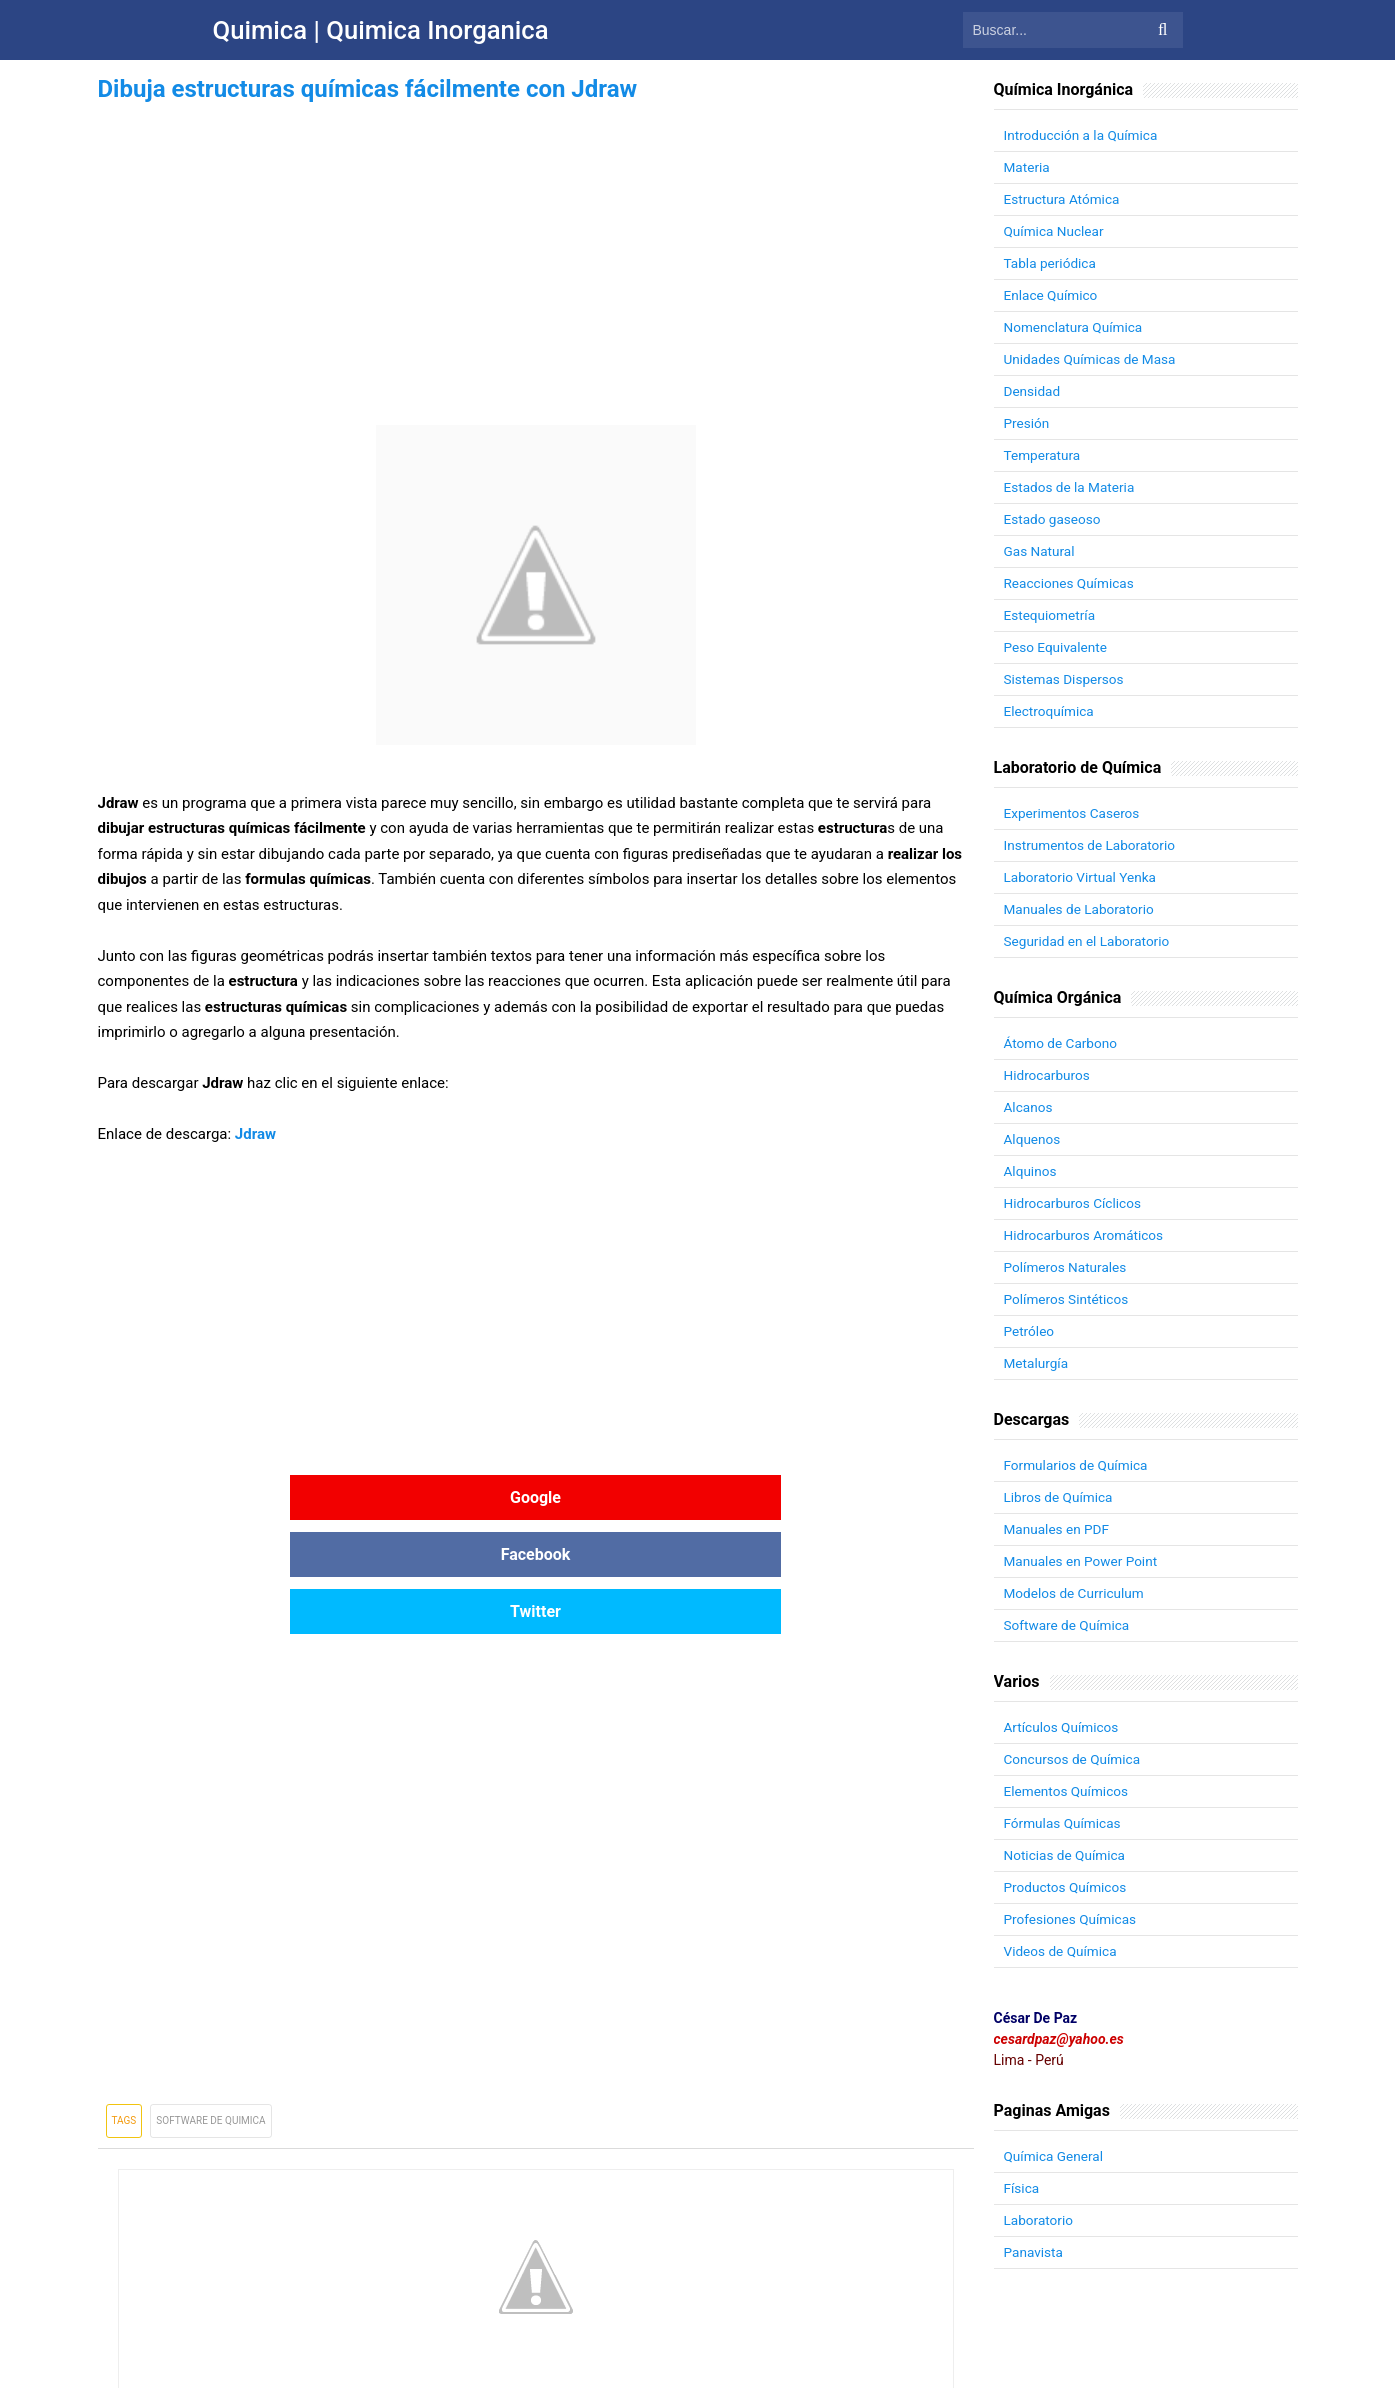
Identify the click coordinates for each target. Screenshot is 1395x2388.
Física (1022, 2188)
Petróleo (1030, 1331)
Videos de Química (1062, 1951)
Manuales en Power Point (1083, 1561)
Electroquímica (1050, 711)
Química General (1055, 2156)
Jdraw (255, 1134)
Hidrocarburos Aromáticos (1086, 1235)
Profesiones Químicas (1072, 1919)
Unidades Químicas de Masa (1092, 359)
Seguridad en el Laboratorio (1089, 941)
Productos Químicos (1067, 1887)
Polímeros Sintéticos (1068, 1299)
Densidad (1033, 391)
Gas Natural (1040, 551)
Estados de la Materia (1071, 487)
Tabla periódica (1051, 263)
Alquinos (1031, 1171)
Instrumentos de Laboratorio (1092, 845)
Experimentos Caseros (1074, 813)
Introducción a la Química (1083, 135)
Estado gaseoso (1054, 519)
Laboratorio (1040, 2220)
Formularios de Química (1078, 1465)
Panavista (1034, 2252)
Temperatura (1043, 455)
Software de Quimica (210, 2006)
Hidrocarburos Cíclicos (1075, 1203)
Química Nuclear (1055, 231)
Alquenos (1033, 1139)
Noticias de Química (1066, 1855)
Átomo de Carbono (1062, 1043)
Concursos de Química (1074, 1759)
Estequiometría (1051, 615)
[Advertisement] (536, 248)
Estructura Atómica (1063, 199)
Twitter (827, 1497)
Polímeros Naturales (1067, 1267)
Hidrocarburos (1048, 1075)
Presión (1027, 423)
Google (243, 1497)
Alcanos (1029, 1107)
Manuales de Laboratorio (1081, 909)
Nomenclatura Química (1075, 327)
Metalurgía (1037, 1363)
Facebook (536, 1497)
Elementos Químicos (1068, 1791)
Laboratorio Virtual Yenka (1082, 877)
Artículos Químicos (1063, 1727)
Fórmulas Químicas (1064, 1823)
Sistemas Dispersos (1066, 679)
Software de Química (1069, 1625)
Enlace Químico (1052, 295)
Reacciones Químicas (1071, 583)
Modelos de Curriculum (1076, 1593)
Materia (1028, 167)
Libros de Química (1060, 1497)
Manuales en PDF (1058, 1529)
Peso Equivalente (1057, 647)
